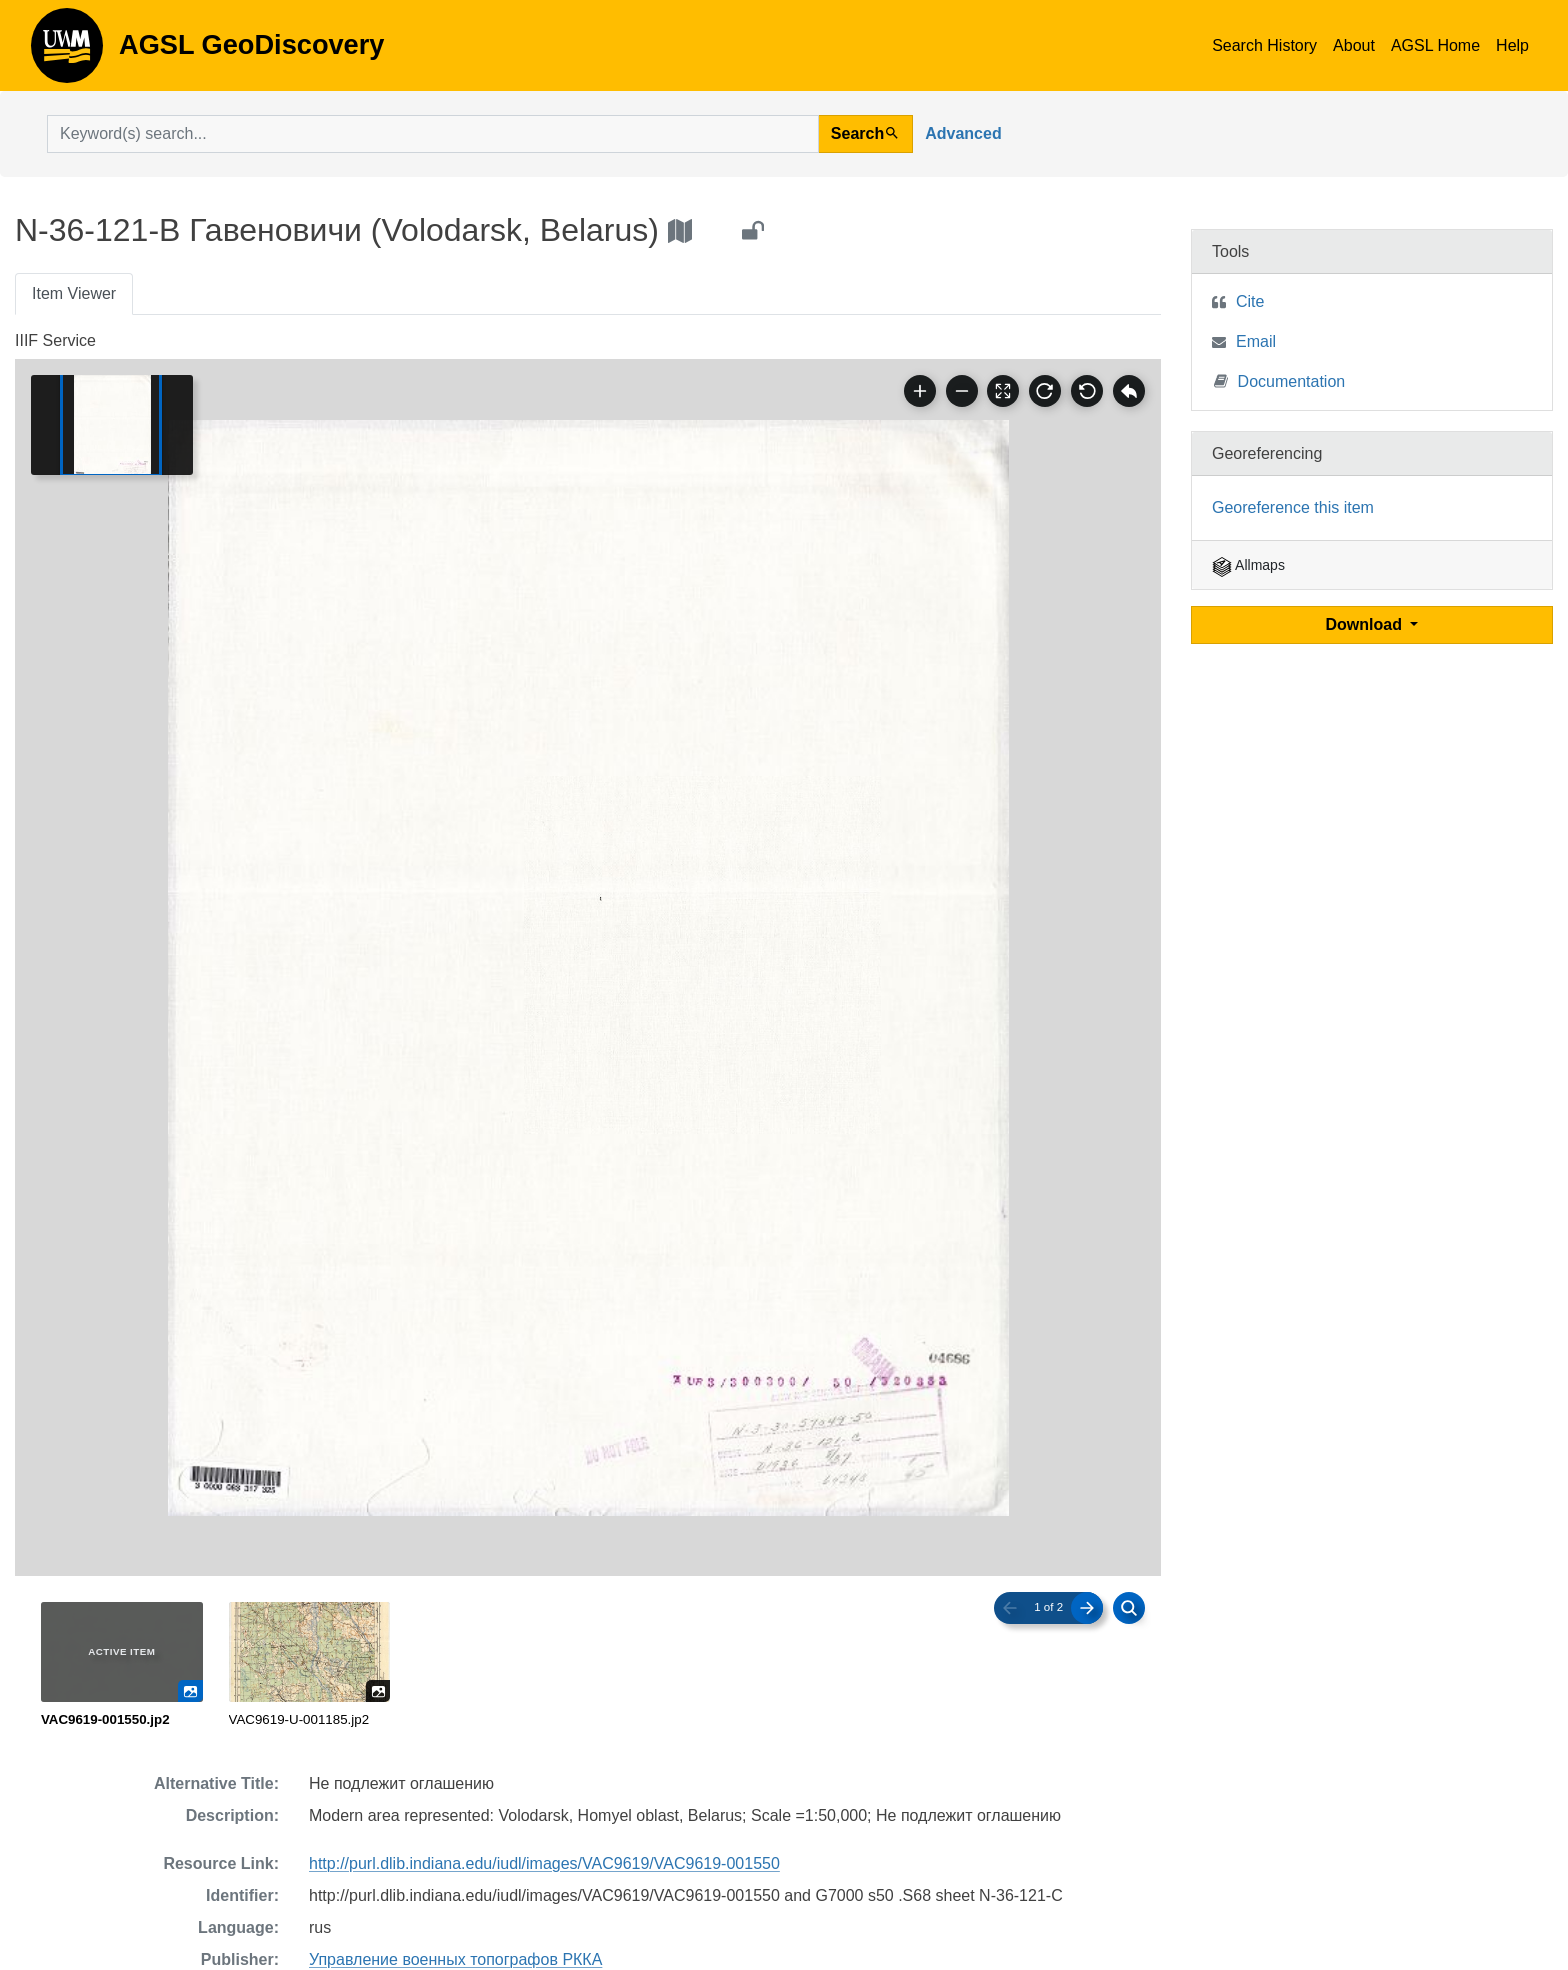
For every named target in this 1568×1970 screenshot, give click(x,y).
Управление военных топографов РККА (455, 1959)
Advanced (963, 133)
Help (1512, 45)
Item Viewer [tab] (74, 293)
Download (1366, 624)
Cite (1250, 301)
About (1354, 45)
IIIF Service (55, 340)
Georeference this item (1293, 507)
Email (1256, 341)
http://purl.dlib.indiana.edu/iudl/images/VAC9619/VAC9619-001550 (544, 1863)
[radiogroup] (588, 1666)
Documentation (1280, 380)
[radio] (122, 1666)
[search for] (433, 134)
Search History (1264, 45)
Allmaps (1248, 565)
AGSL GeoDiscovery (67, 52)
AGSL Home (1435, 45)
